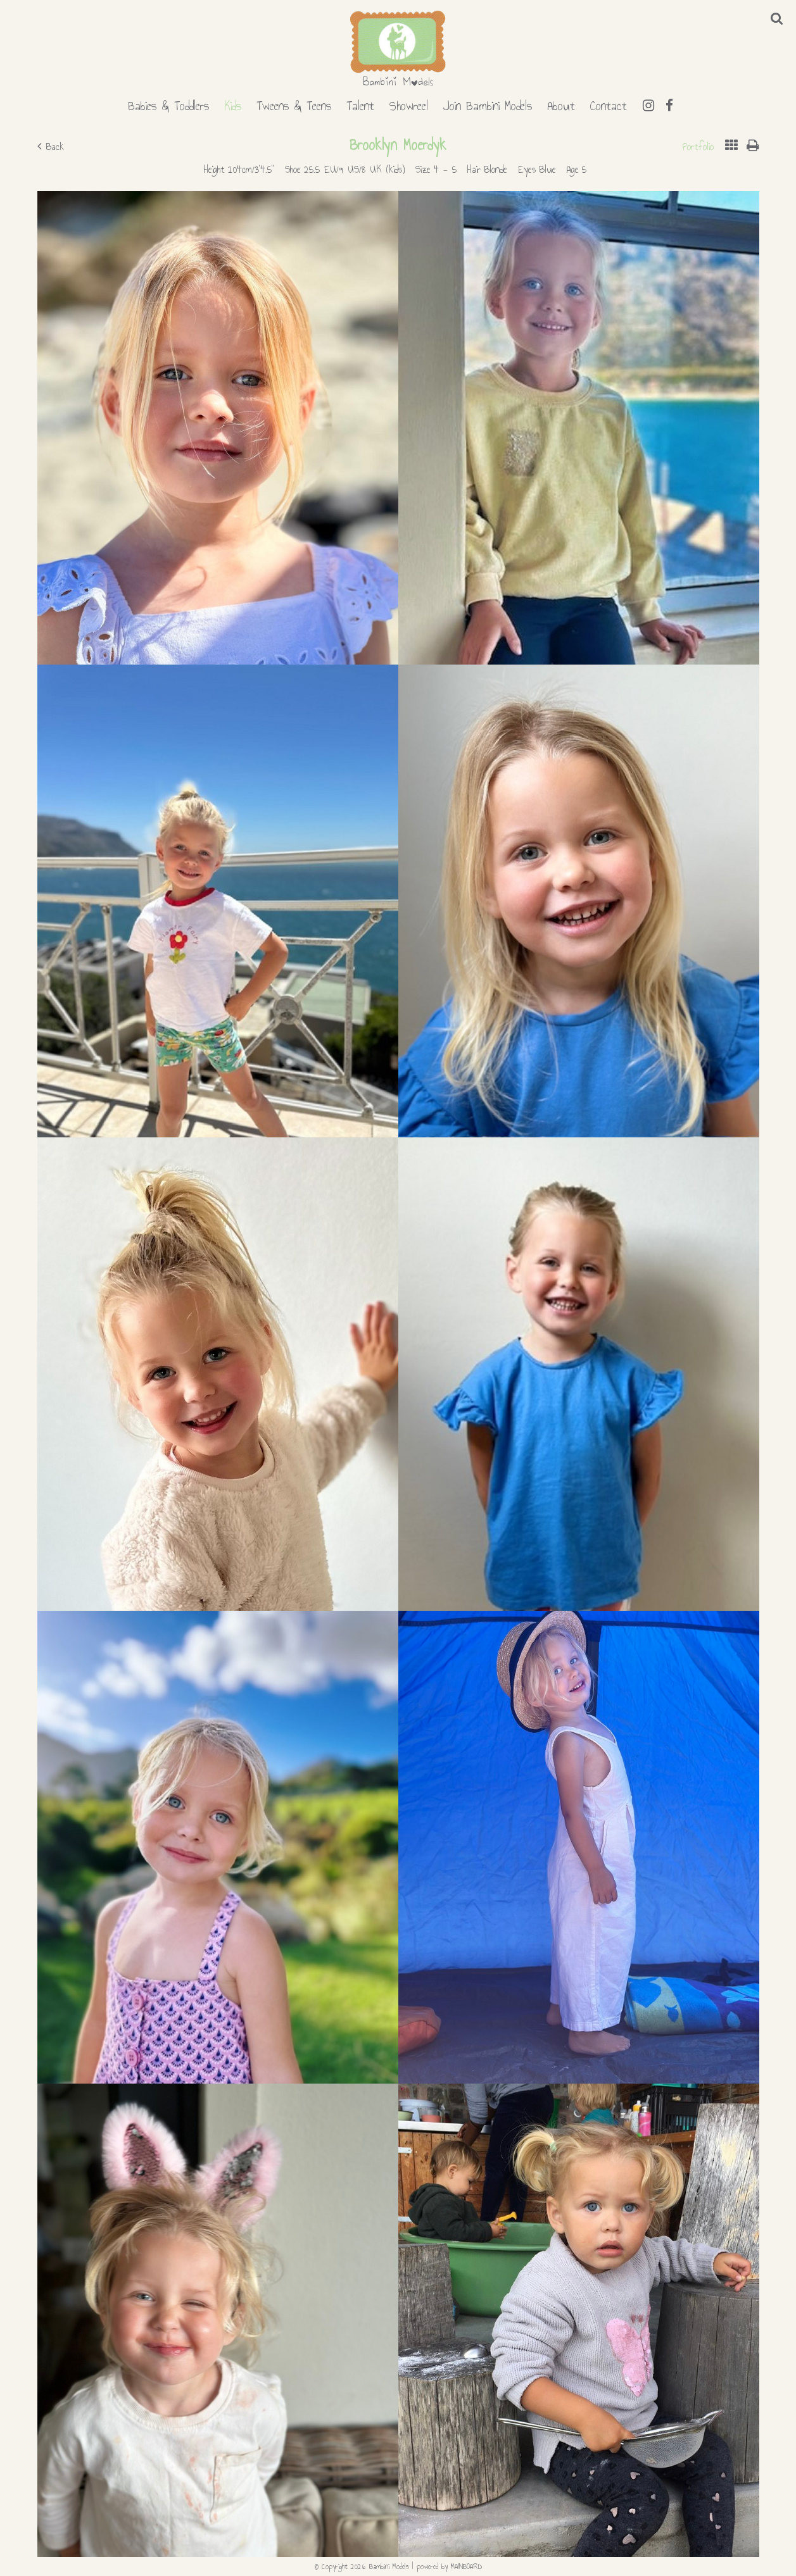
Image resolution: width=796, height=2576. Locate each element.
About (561, 104)
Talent (360, 104)
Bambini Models (398, 49)
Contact (608, 104)
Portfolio (698, 146)
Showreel (408, 104)
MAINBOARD (466, 2566)
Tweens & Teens (293, 104)
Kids (232, 104)
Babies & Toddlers (168, 104)
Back (50, 146)
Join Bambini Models (487, 104)
